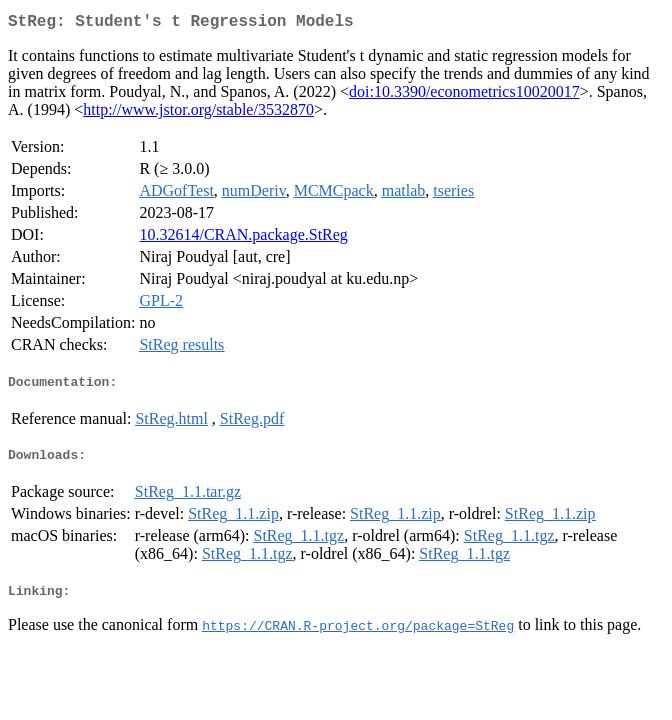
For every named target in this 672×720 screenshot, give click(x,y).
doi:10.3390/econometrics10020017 (464, 95)
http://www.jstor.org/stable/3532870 (198, 113)
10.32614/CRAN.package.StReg (243, 238)
